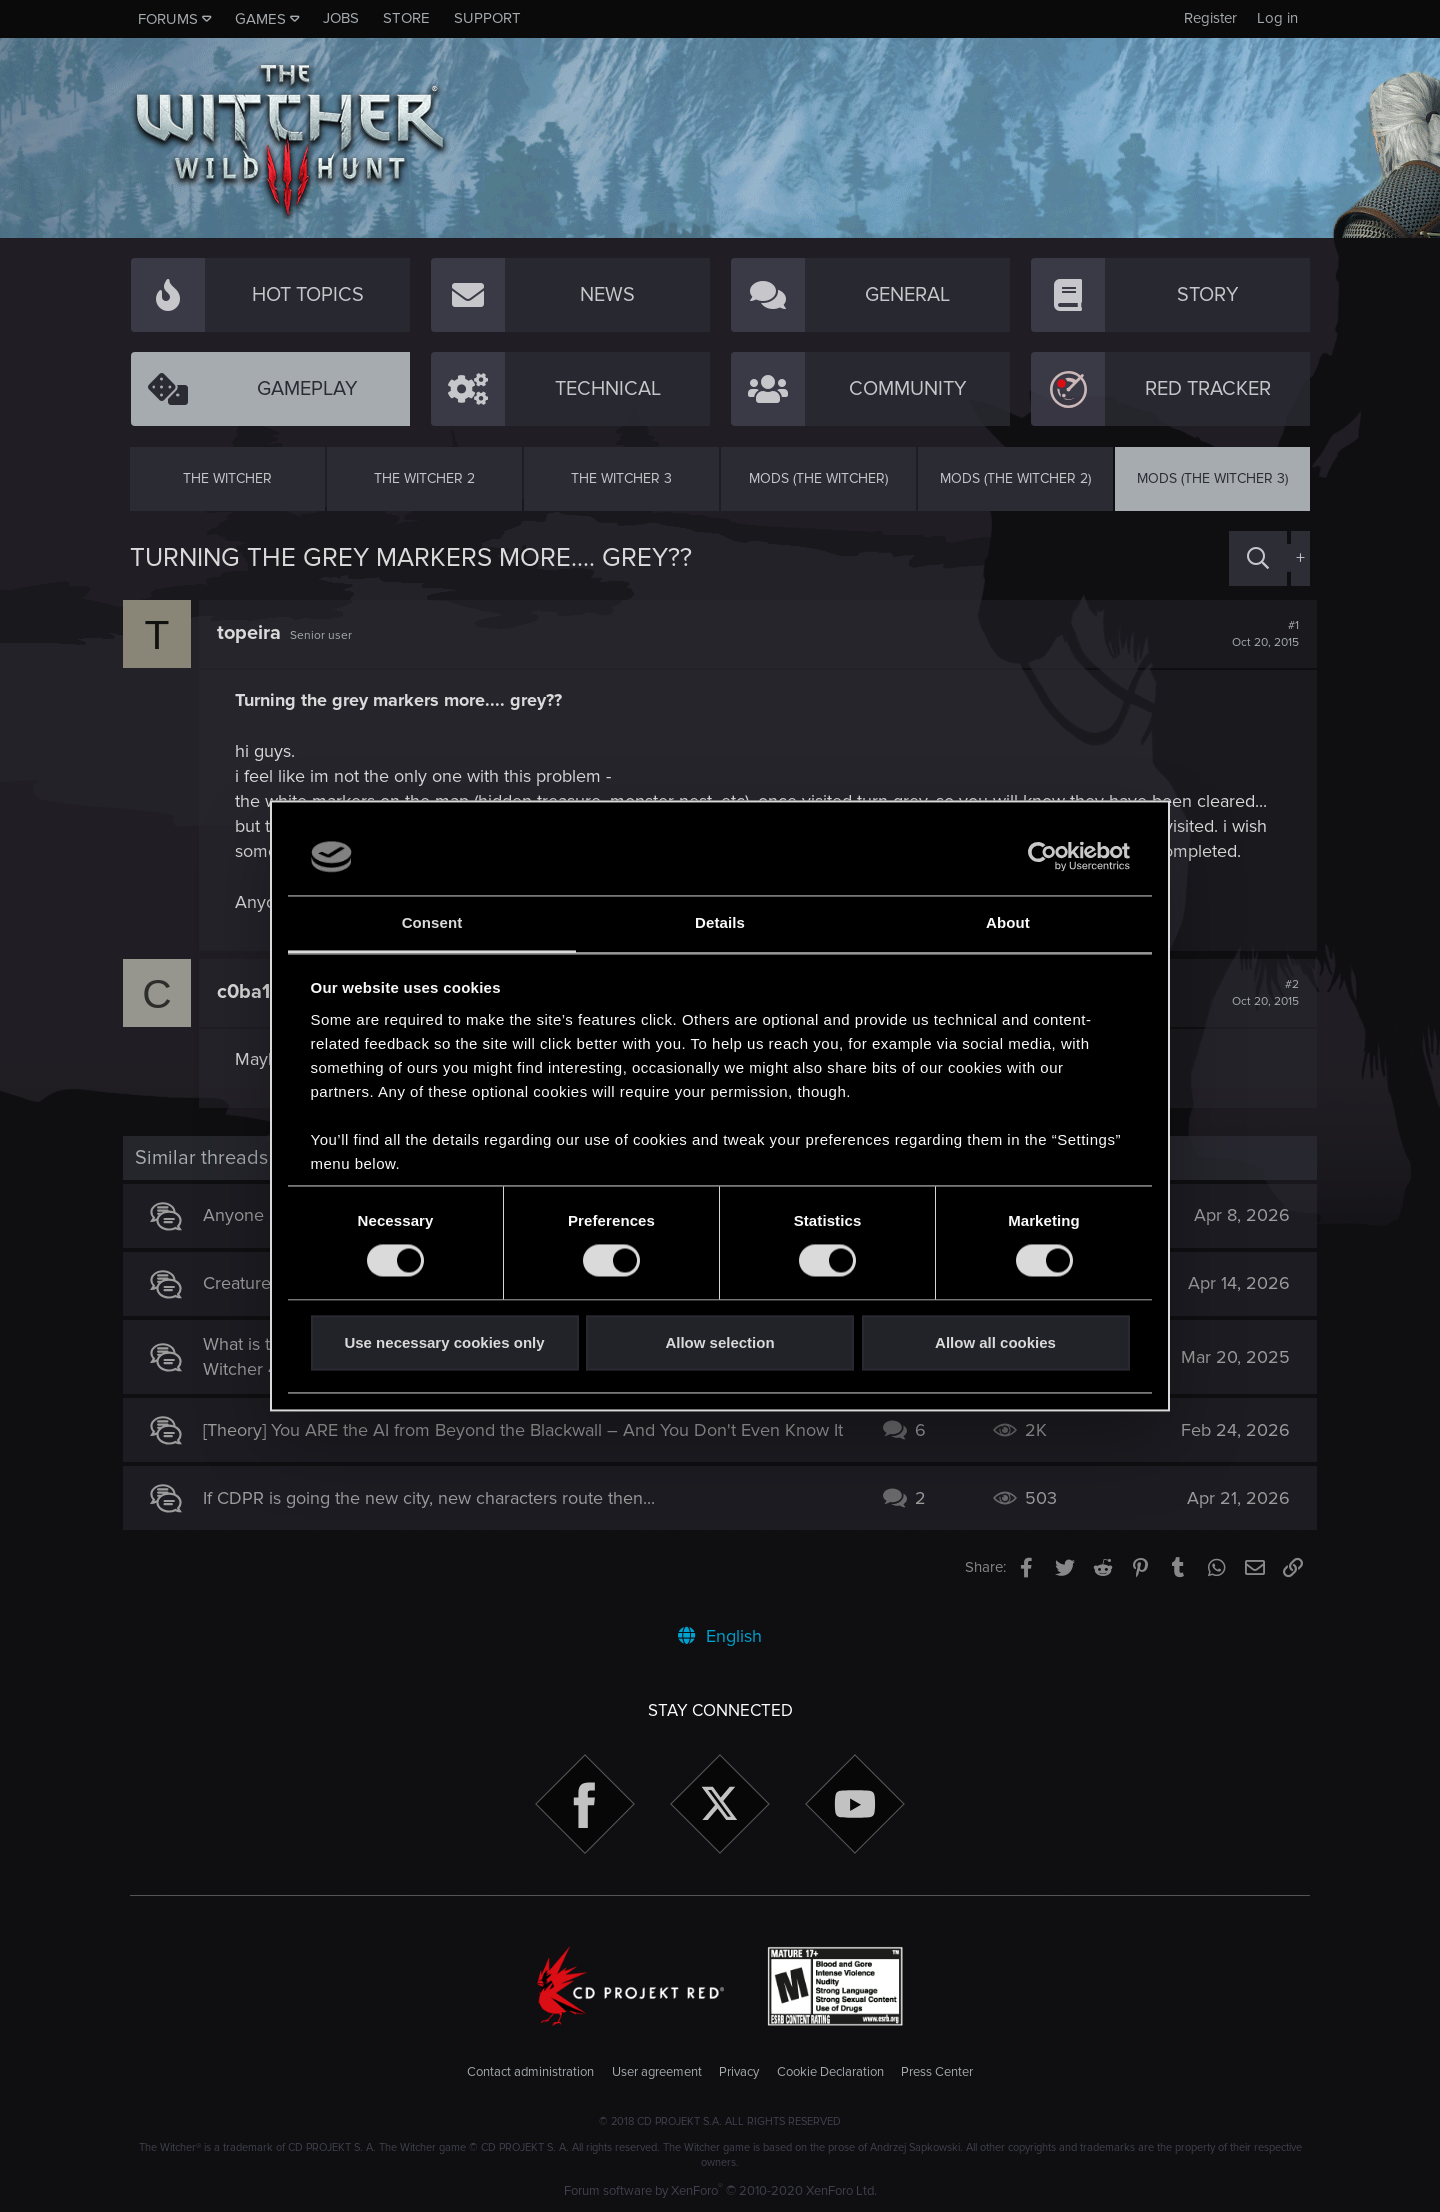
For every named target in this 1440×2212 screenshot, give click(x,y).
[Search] (1258, 558)
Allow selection (719, 1342)
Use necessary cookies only (444, 1342)
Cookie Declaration (830, 2072)
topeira (256, 633)
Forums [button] (168, 19)
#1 (1258, 634)
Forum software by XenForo (720, 2191)
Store (406, 18)
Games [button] (260, 19)
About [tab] (1008, 922)
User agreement (657, 2072)
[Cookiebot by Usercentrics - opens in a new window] (1042, 857)
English (720, 1636)
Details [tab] (720, 922)
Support (487, 18)
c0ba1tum (268, 992)
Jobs (341, 18)
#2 (1258, 993)
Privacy (739, 2072)
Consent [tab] (432, 922)
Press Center (937, 2072)
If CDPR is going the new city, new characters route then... (436, 1508)
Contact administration (530, 2072)
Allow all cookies (995, 1342)
